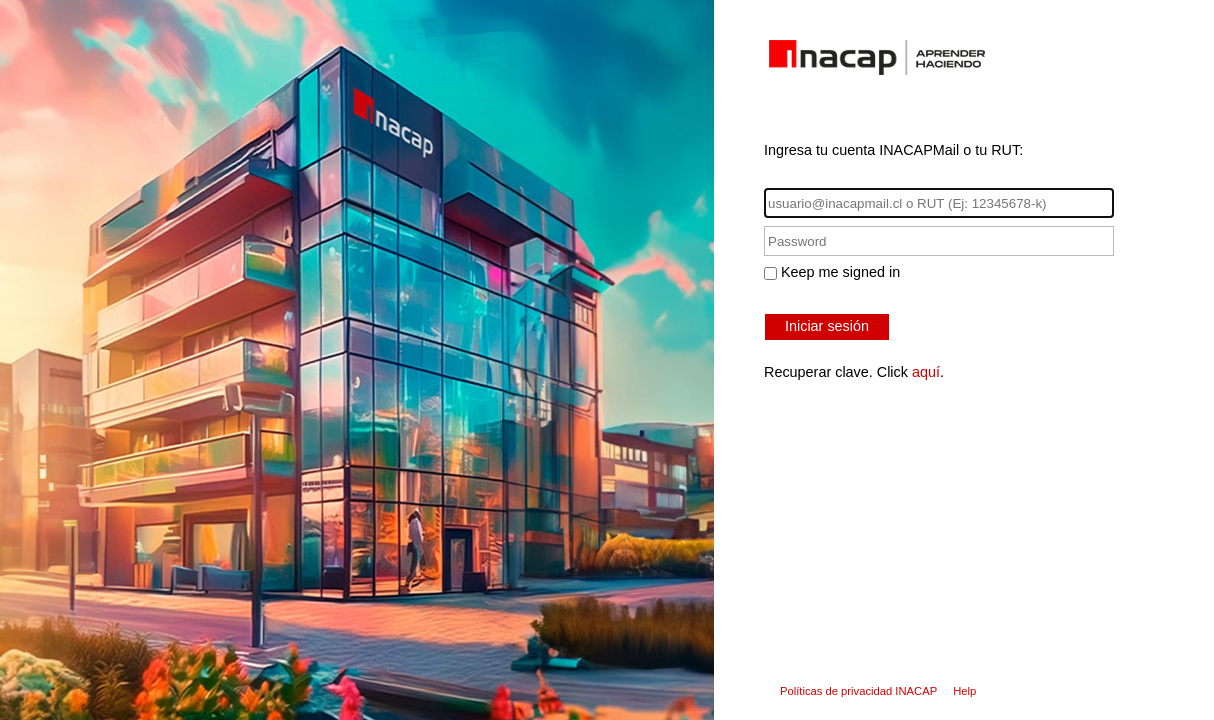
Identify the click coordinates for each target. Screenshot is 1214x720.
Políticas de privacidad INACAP (858, 691)
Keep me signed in (840, 272)
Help (964, 691)
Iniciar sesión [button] (827, 326)
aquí (926, 372)
